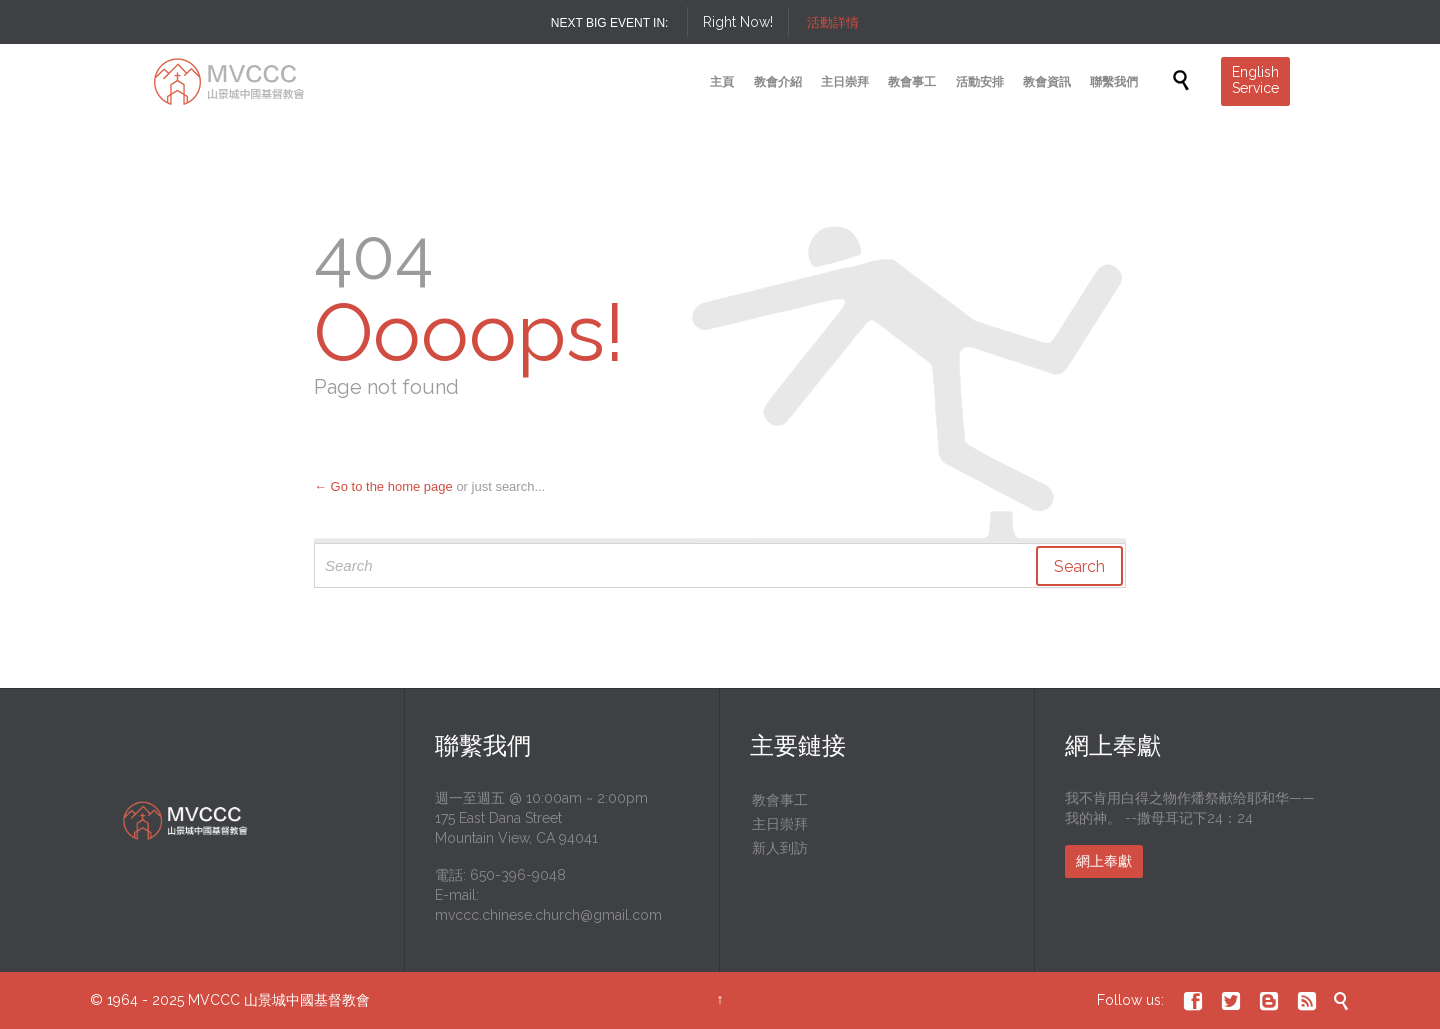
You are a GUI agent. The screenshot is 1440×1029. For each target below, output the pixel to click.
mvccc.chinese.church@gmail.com (548, 915)
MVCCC (214, 1000)
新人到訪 (780, 848)
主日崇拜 (780, 824)
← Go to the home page (383, 486)
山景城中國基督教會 (307, 1000)
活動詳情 (833, 22)
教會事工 (780, 800)
